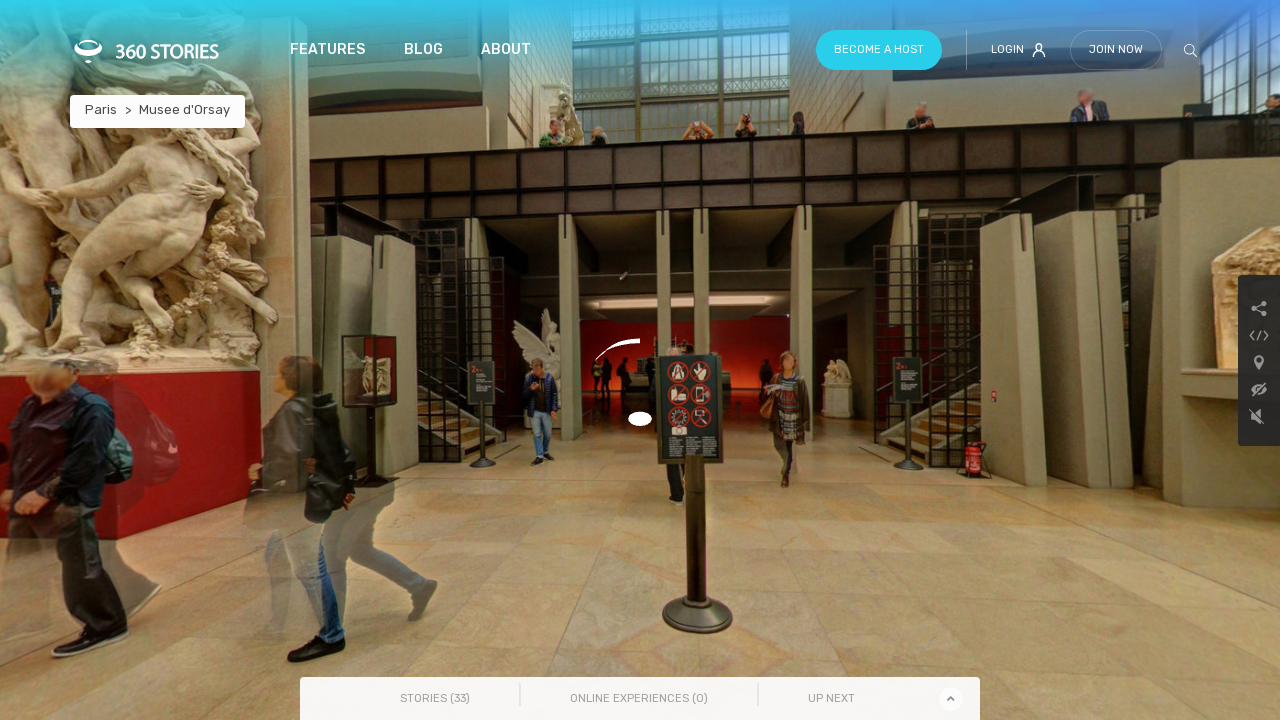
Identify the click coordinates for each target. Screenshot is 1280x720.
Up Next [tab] (831, 698)
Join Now (1116, 49)
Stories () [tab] (435, 698)
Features (327, 49)
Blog (423, 49)
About (506, 49)
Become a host (879, 49)
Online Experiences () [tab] (639, 698)
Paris (101, 109)
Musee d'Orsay (184, 109)
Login (1018, 50)
